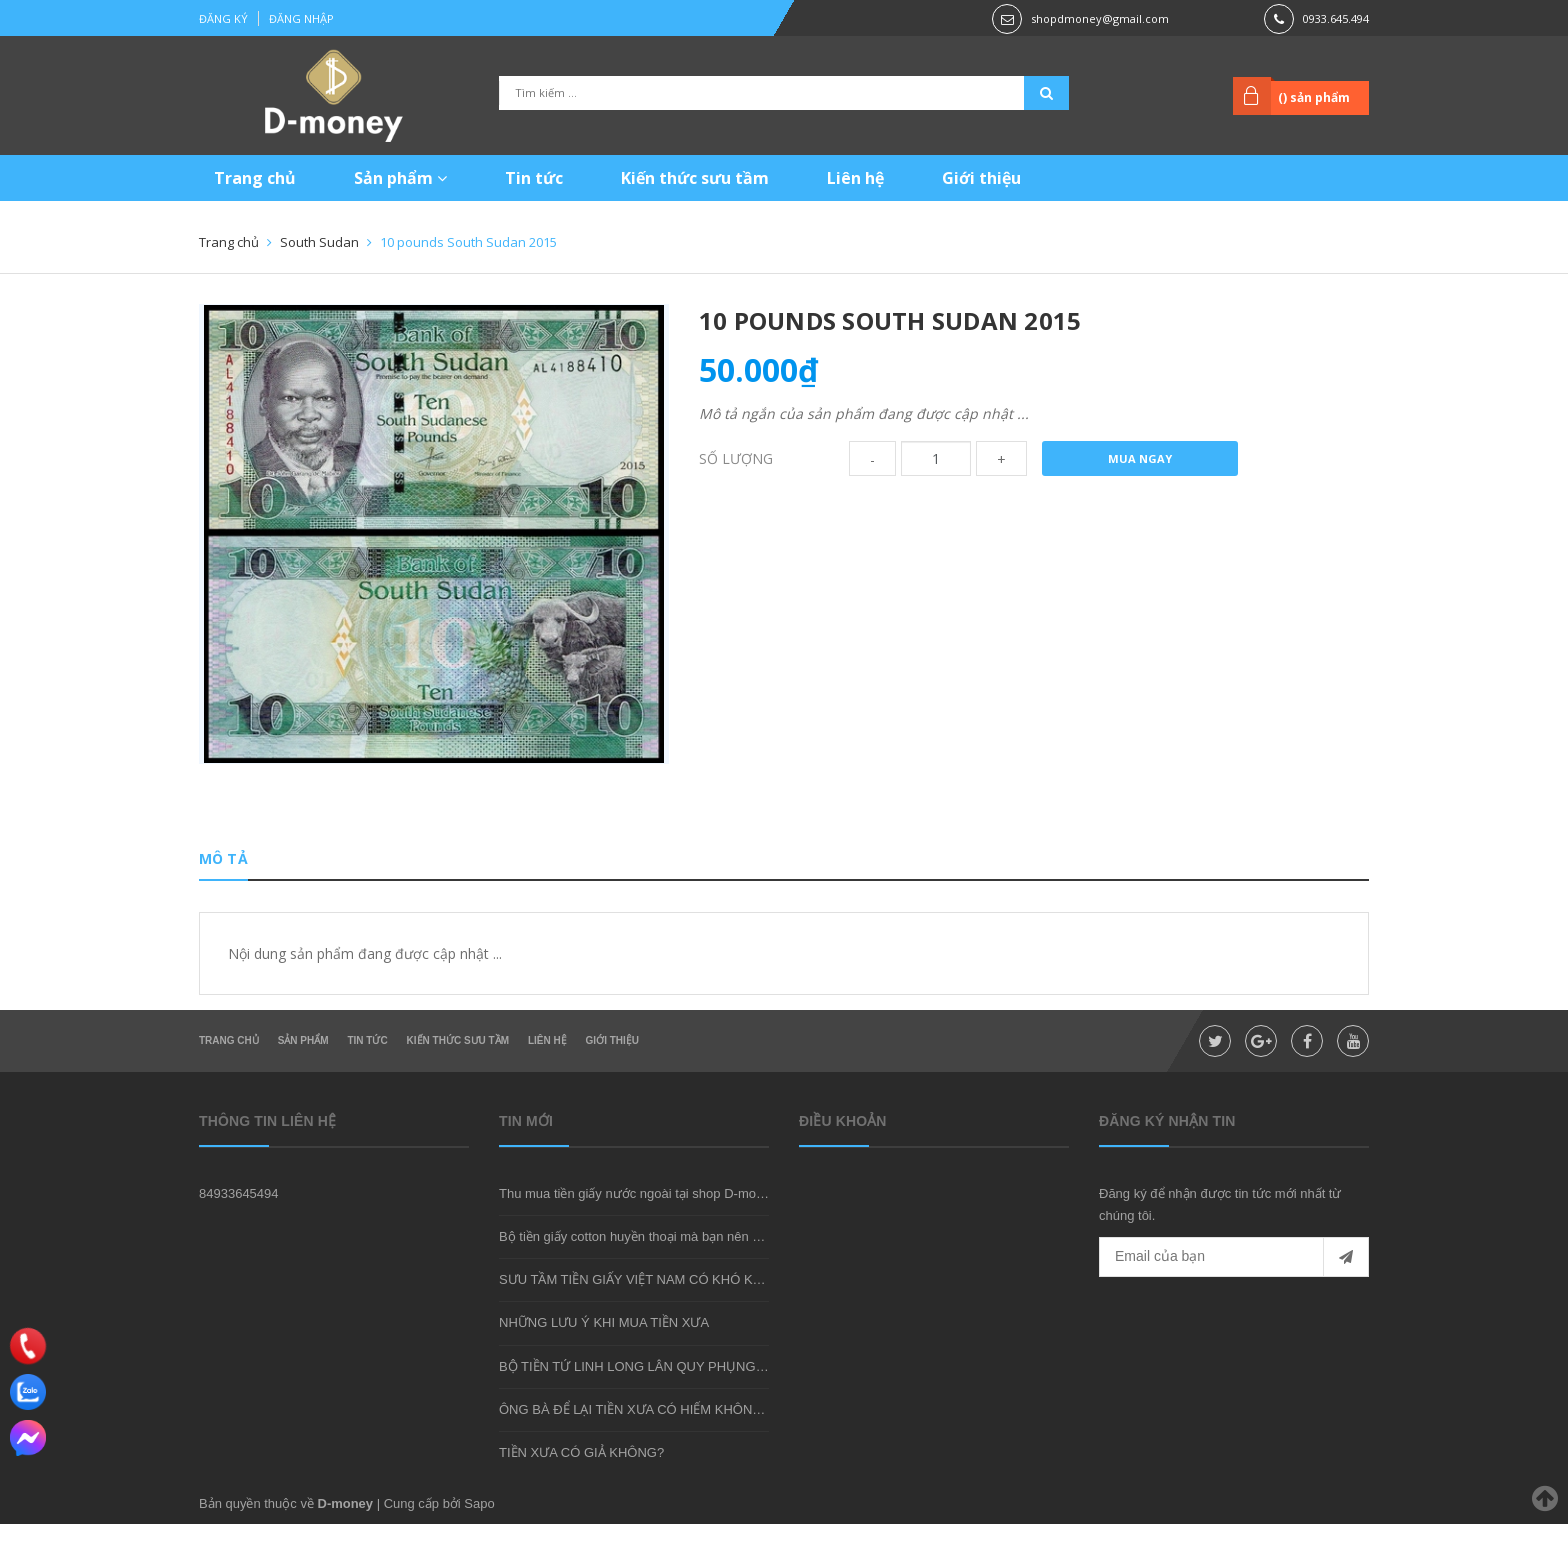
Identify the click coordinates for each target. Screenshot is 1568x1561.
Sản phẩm (400, 178)
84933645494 (239, 1230)
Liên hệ (855, 178)
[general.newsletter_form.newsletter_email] (1234, 1295)
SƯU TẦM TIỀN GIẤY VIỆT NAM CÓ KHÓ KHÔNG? (649, 1317)
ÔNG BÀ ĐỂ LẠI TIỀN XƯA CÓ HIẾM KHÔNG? (634, 1446)
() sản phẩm (1313, 97)
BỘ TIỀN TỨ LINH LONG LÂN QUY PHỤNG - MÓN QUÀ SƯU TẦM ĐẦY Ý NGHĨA (738, 1403)
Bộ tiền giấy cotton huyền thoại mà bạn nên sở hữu (646, 1274)
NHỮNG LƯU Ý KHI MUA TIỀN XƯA (604, 1360)
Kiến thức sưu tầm (695, 178)
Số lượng (736, 458)
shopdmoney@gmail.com (1100, 18)
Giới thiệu (981, 178)
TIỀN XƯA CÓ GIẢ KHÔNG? (581, 1489)
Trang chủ (255, 178)
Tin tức (534, 178)
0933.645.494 (1336, 18)
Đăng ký (223, 18)
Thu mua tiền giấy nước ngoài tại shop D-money (638, 1230)
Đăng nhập (301, 18)
